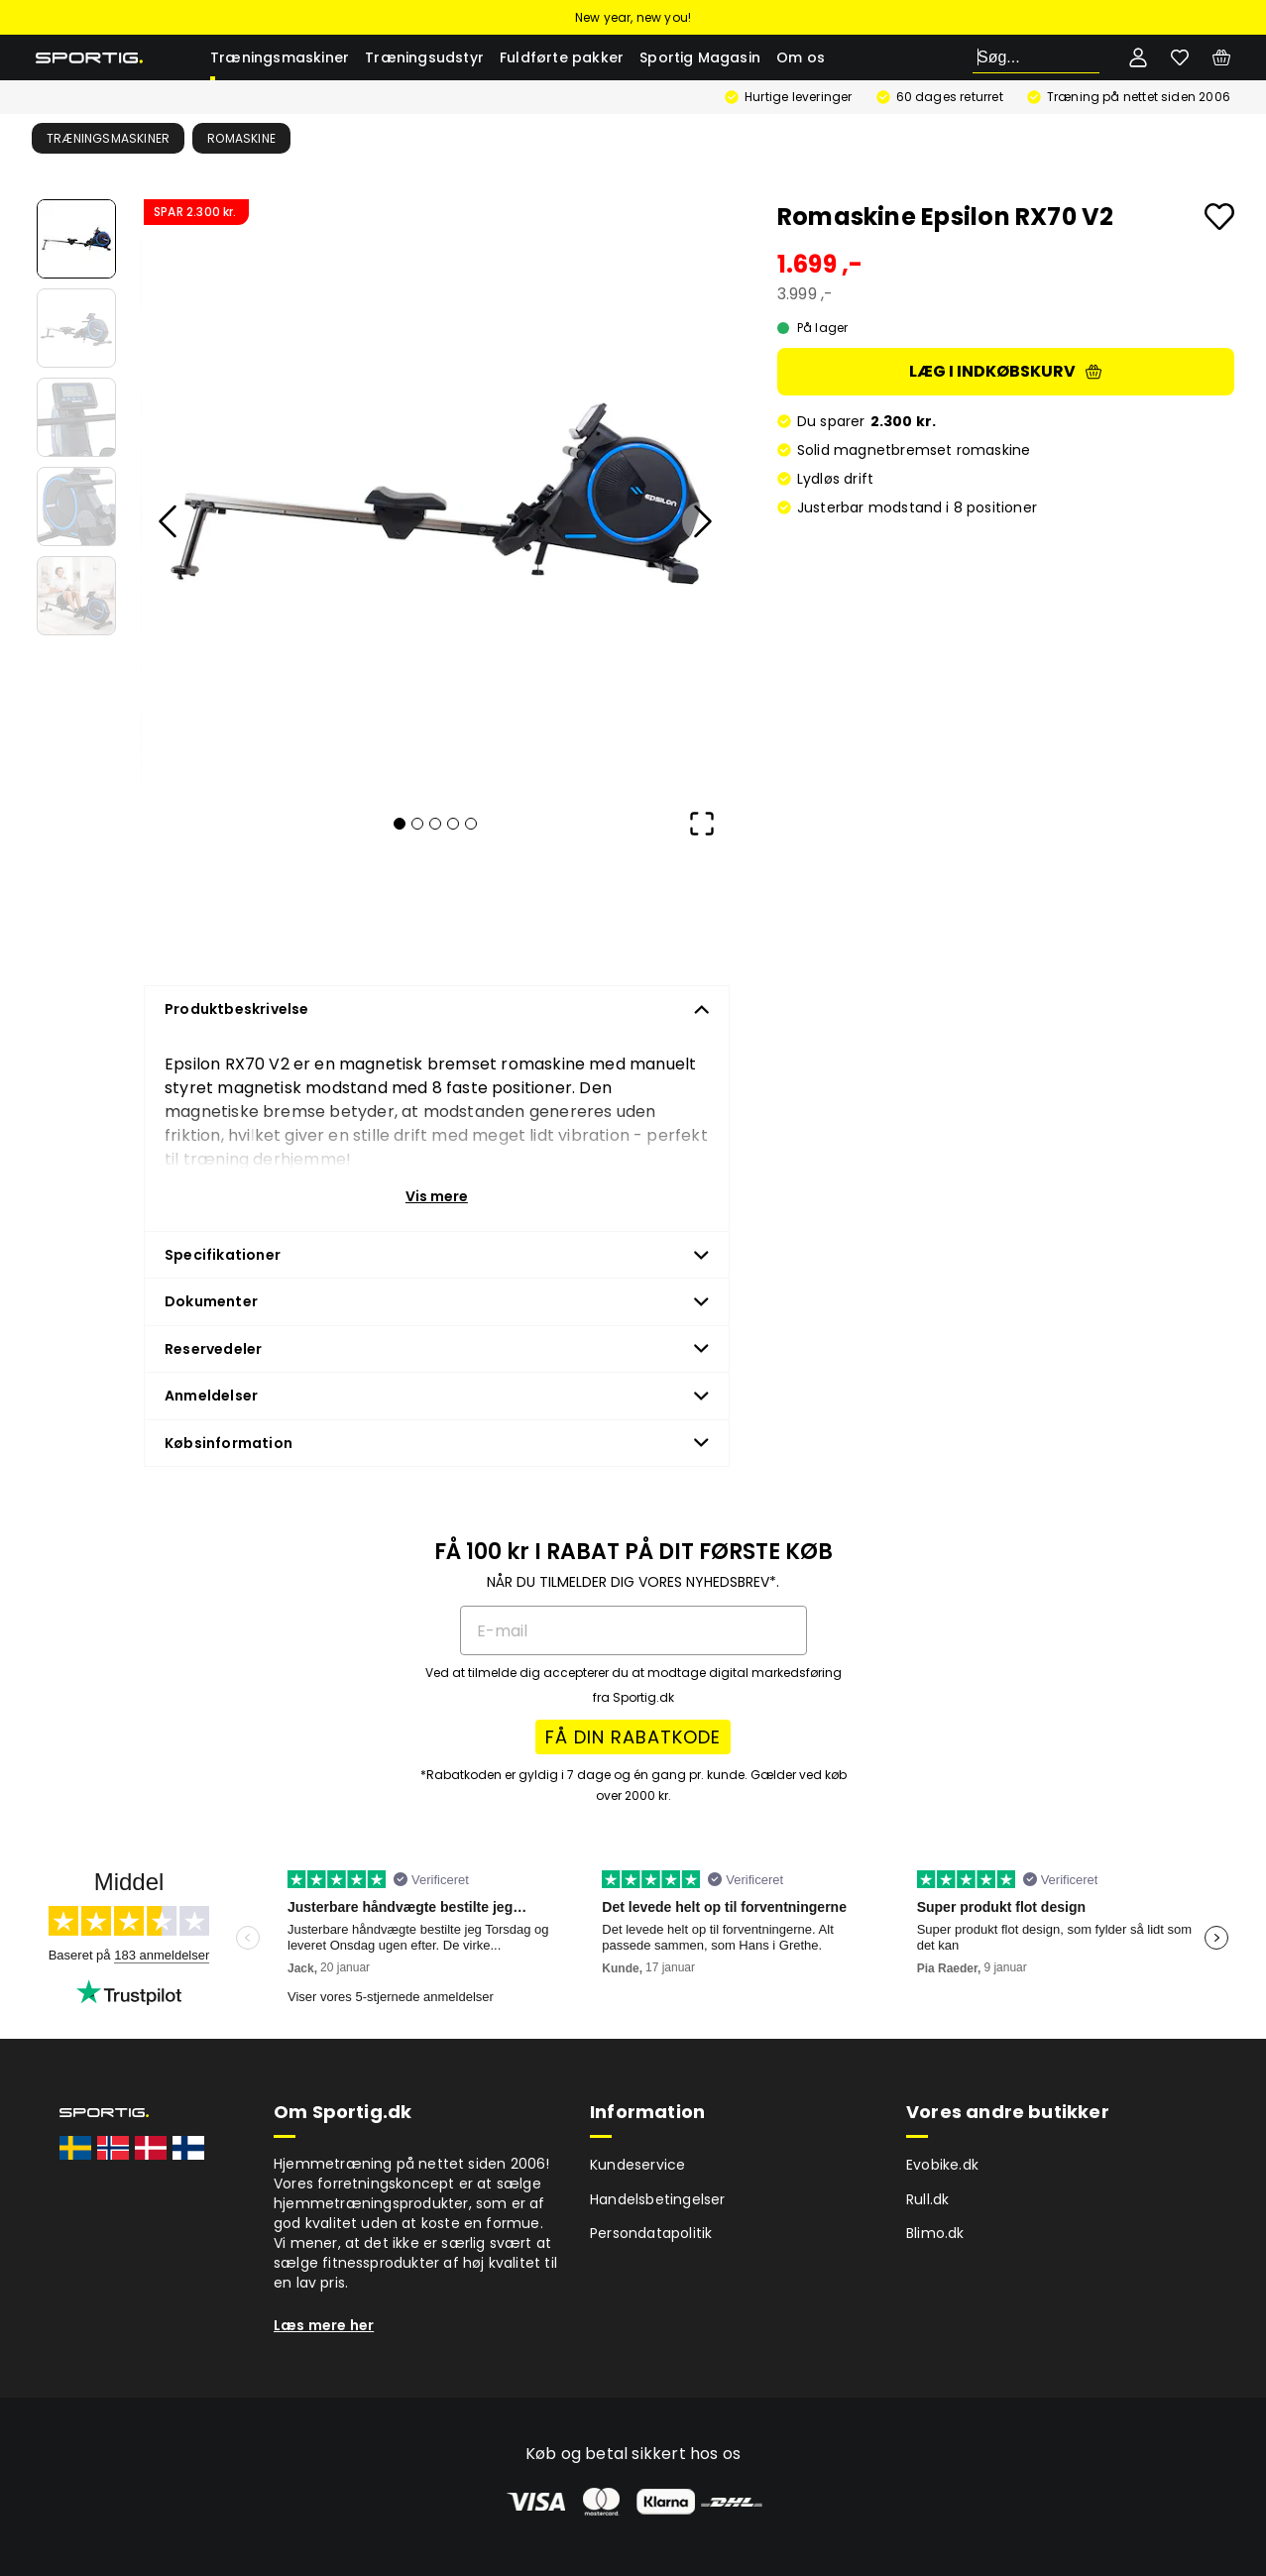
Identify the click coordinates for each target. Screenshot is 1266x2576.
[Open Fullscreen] (702, 823)
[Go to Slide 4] (76, 506)
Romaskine (241, 138)
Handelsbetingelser (658, 2199)
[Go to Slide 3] (76, 417)
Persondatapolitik (651, 2233)
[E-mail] (633, 1630)
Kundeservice (637, 2165)
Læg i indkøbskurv (1005, 371)
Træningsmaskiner (279, 57)
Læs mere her (324, 2325)
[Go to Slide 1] (76, 239)
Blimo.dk (935, 2233)
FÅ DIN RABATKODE (633, 1737)
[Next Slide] (702, 521)
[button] (435, 493)
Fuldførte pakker (562, 57)
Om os (800, 57)
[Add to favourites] (1219, 216)
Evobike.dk (942, 2165)
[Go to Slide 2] (76, 328)
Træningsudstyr (424, 57)
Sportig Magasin (699, 57)
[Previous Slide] (168, 521)
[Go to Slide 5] (76, 595)
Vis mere (436, 1196)
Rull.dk (927, 2199)
